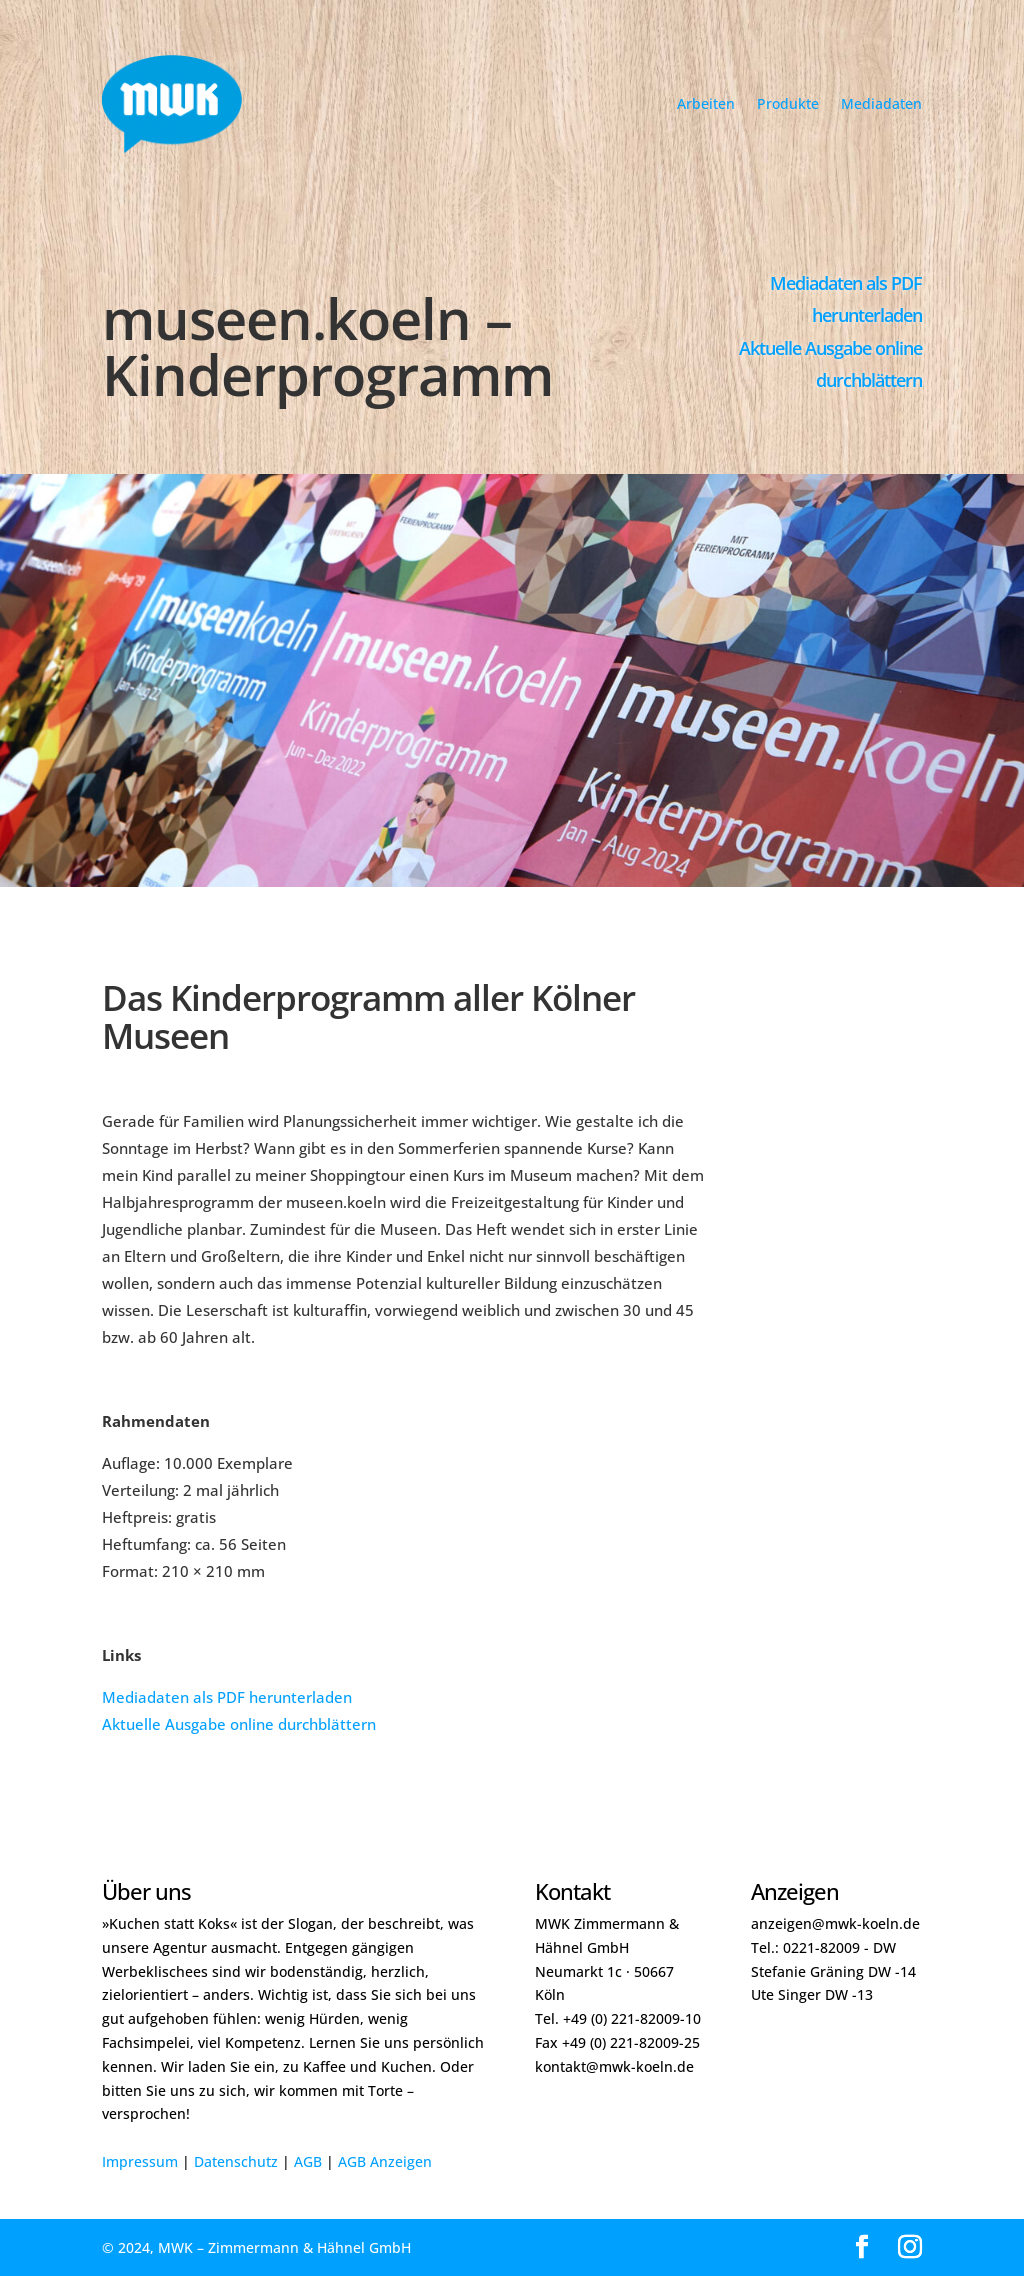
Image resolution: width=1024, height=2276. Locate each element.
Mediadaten (881, 103)
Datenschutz (236, 2161)
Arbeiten (706, 103)
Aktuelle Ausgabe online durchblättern (239, 1724)
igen (417, 2161)
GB (312, 2161)
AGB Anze (370, 2161)
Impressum (140, 2161)
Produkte (788, 103)
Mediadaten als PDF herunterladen (227, 1697)
